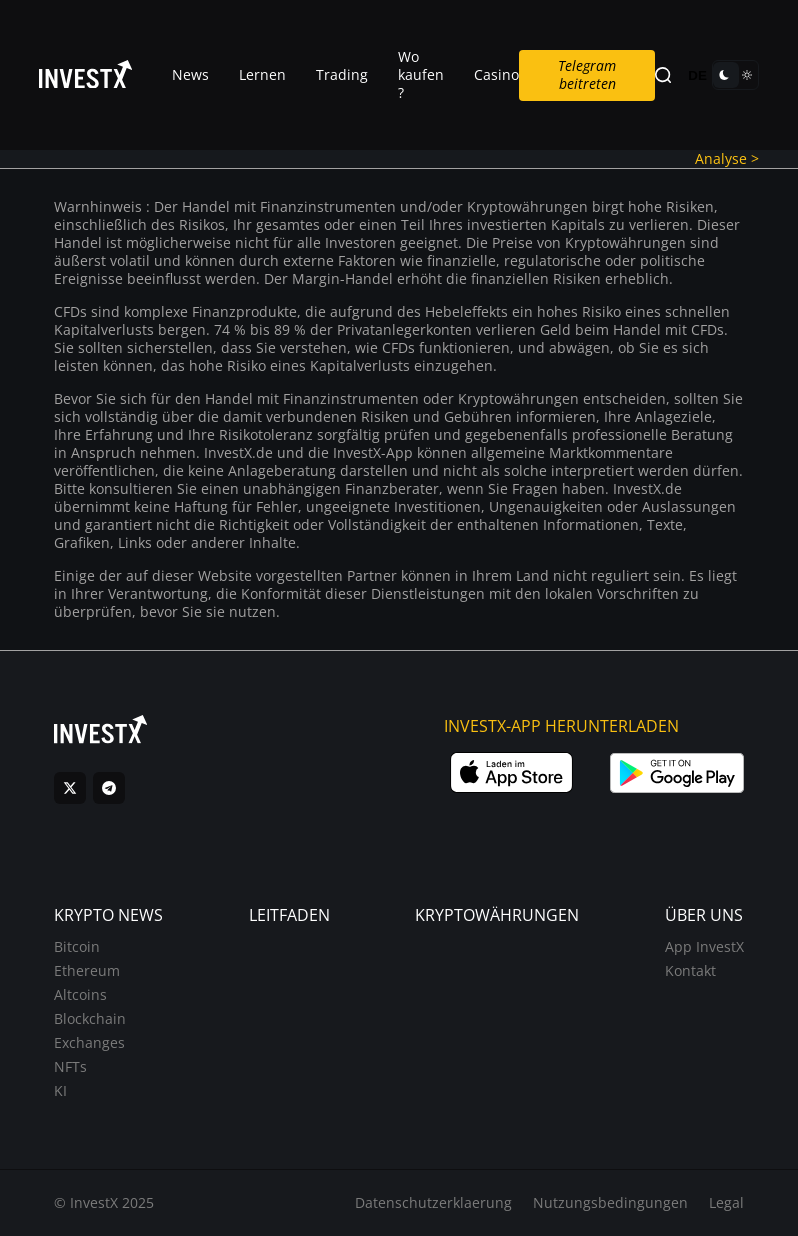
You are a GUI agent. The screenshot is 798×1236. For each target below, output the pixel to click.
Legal (726, 1202)
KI (60, 1090)
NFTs (70, 1066)
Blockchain (90, 1018)
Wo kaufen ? (421, 74)
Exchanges (89, 1042)
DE (697, 75)
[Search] (663, 75)
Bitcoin (77, 946)
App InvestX (704, 946)
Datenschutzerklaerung (433, 1202)
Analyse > (727, 158)
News (190, 74)
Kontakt (690, 970)
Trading (342, 74)
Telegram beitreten (587, 74)
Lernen (262, 74)
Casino (496, 74)
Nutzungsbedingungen (610, 1202)
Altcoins (80, 994)
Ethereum (87, 970)
